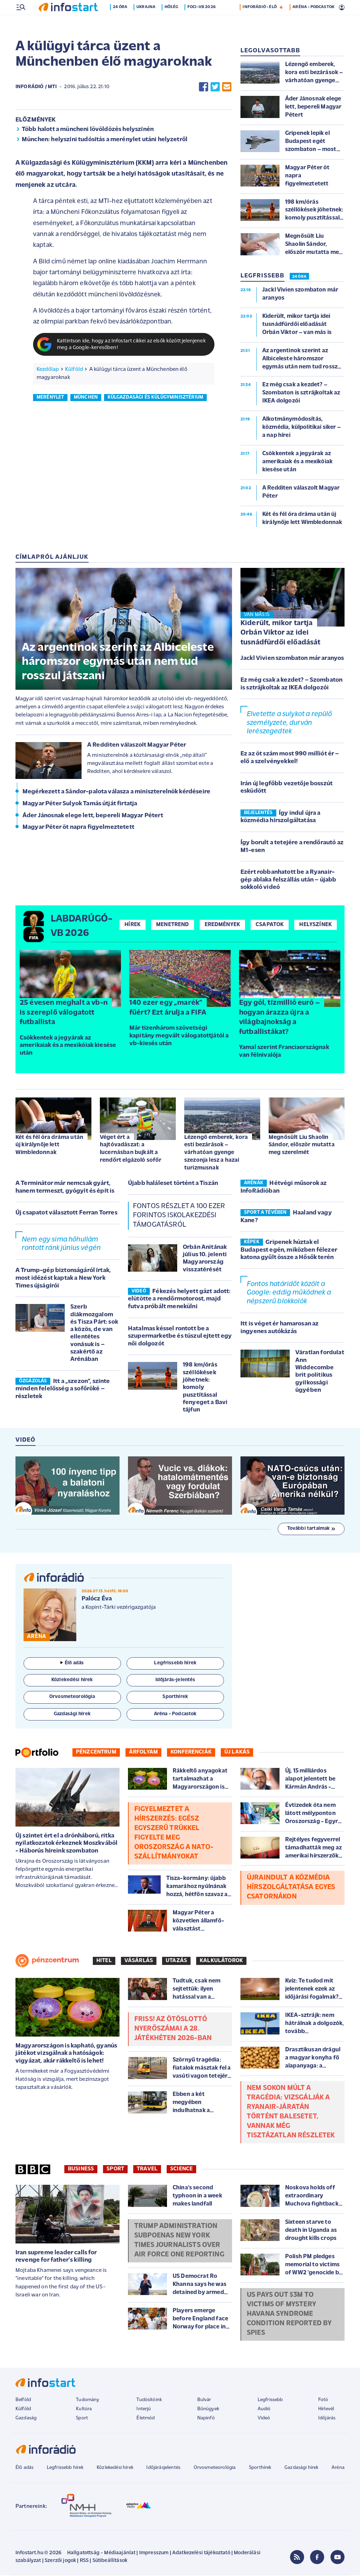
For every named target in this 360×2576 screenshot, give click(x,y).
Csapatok (270, 925)
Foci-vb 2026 (203, 22)
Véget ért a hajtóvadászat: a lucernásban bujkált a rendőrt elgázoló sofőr (131, 1149)
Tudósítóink (149, 2400)
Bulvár (204, 2400)
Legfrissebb (270, 2400)
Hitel (104, 1961)
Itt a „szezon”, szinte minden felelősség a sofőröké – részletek (62, 1390)
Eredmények (222, 925)
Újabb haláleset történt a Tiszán (173, 1184)
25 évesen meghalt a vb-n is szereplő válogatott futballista (64, 1013)
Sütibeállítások (109, 2561)
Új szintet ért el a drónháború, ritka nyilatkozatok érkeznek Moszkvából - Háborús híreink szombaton (66, 1844)
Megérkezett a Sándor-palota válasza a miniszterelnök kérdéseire (116, 792)
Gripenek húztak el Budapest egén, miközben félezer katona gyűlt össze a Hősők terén (288, 1250)
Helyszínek (315, 925)
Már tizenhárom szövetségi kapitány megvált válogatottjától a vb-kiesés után (179, 1036)
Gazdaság (26, 2418)
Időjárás (326, 2418)
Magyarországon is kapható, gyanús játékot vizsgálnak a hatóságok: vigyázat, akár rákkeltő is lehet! (66, 2054)
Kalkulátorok (221, 1961)
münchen (86, 398)
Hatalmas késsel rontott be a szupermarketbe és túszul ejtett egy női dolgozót (180, 1337)
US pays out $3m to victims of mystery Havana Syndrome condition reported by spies (289, 2314)
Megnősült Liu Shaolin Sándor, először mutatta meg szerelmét (302, 1145)
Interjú (143, 2409)
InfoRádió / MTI (36, 87)
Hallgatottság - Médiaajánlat (101, 2553)
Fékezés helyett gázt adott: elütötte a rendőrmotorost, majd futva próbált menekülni (179, 1300)
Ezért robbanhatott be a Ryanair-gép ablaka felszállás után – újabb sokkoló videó (288, 880)
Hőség (173, 22)
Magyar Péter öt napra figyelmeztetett (78, 828)
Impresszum (154, 2553)
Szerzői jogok (60, 2561)
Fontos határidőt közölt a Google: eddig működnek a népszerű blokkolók (289, 1294)
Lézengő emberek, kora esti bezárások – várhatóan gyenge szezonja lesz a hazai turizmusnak (216, 1153)
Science (181, 2169)
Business (81, 2169)
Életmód (145, 2418)
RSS (84, 2561)
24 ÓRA (299, 277)
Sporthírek (260, 2468)
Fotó (323, 2400)
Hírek (132, 925)
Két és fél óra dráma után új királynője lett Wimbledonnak (49, 1145)
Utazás (176, 1961)
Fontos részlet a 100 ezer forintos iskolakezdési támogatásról (179, 1216)
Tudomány (87, 2400)
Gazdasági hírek (301, 2468)
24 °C (334, 7)
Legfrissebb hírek (65, 2468)
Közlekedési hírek (115, 2468)
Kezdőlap (48, 370)
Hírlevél (326, 2409)
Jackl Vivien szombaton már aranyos (292, 659)
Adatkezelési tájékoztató (201, 2553)
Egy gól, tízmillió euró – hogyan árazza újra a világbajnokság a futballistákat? (279, 1018)
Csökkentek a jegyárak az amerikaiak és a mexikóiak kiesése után (68, 1046)
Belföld (23, 2400)
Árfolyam (143, 1753)
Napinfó (206, 2418)
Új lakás (237, 1753)
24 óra (121, 22)
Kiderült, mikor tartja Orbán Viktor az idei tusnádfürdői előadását (280, 633)
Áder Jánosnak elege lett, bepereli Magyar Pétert (92, 816)
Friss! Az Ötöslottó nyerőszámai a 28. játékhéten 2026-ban (173, 2030)
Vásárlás (138, 1961)
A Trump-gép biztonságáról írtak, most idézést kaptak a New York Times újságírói (63, 1279)
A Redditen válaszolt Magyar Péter (136, 746)
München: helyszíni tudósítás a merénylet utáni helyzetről (104, 140)
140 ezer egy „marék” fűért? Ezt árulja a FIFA (167, 1008)
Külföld (74, 370)
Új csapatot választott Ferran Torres (66, 1213)
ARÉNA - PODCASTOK (313, 22)
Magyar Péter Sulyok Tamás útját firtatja (79, 804)
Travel (147, 2169)
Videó (264, 2418)
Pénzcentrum (96, 1753)
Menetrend (172, 925)
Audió (264, 2409)
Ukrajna (147, 22)
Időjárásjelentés (163, 2468)
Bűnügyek (208, 2409)
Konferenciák (191, 1753)
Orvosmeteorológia (215, 2468)
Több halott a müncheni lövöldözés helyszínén (88, 130)
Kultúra (84, 2409)
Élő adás (72, 1663)
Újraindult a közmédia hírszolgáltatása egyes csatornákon (291, 1888)
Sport (115, 2169)
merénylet (50, 398)
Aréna (338, 2468)
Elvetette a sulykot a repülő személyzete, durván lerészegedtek (289, 724)
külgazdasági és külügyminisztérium (155, 398)
